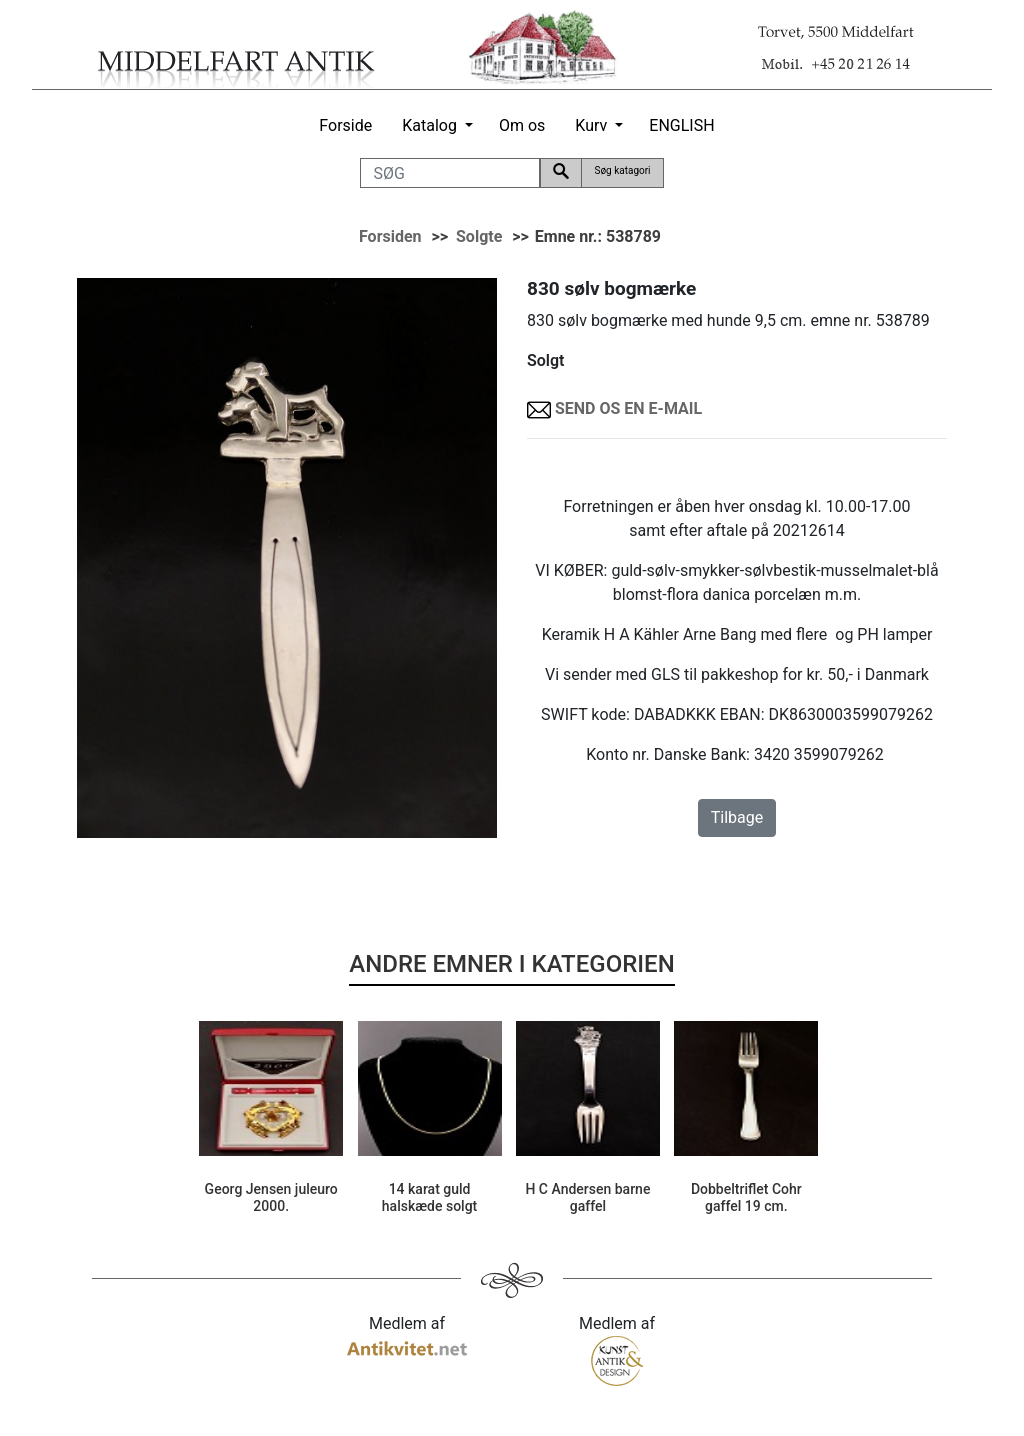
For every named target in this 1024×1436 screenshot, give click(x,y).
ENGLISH (681, 125)
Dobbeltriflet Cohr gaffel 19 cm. (746, 1197)
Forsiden (390, 236)
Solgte (479, 236)
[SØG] (450, 173)
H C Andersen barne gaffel (587, 1197)
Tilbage (737, 817)
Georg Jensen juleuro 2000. (271, 1197)
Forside (345, 125)
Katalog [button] (429, 125)
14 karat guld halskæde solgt (429, 1197)
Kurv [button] (591, 125)
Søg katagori (622, 170)
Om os (522, 125)
